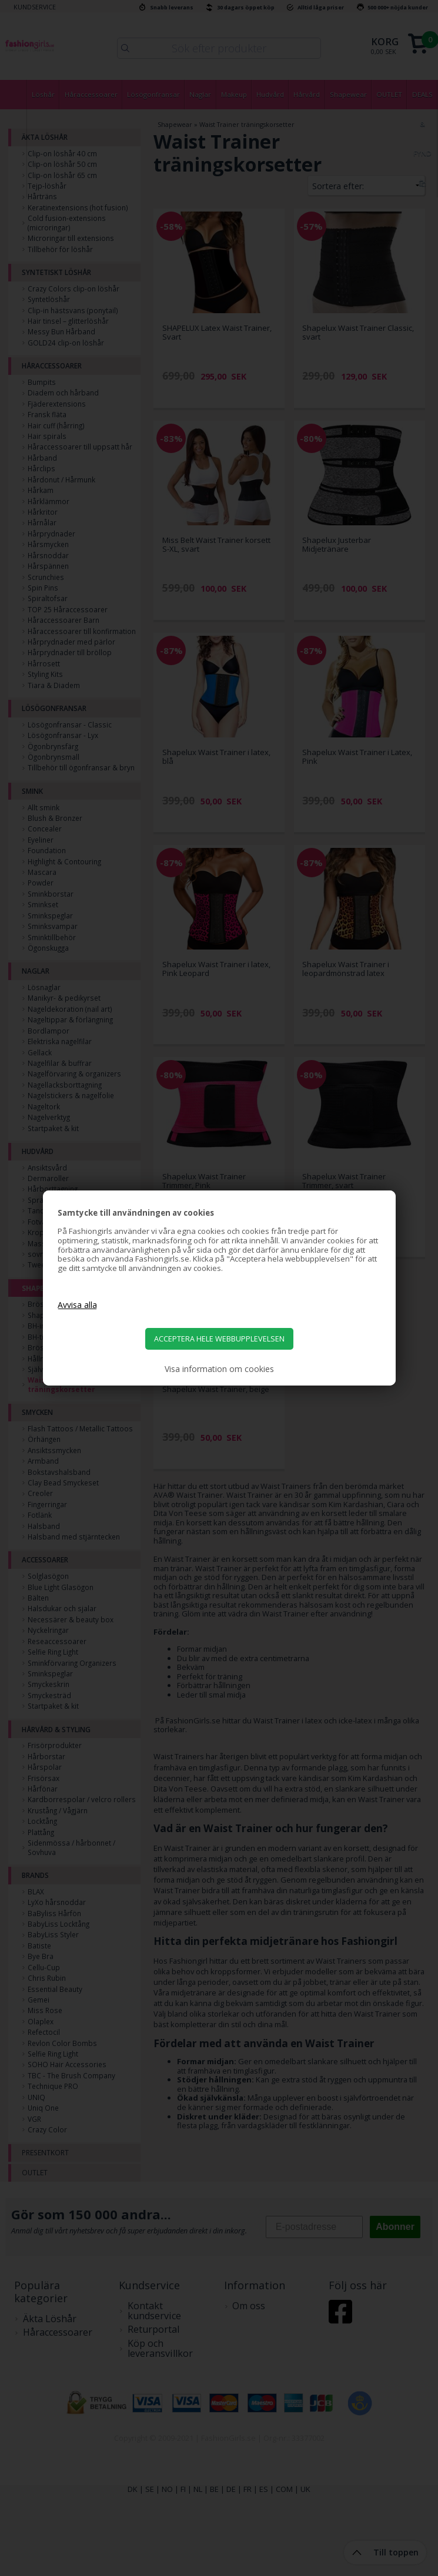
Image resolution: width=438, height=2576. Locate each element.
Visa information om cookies (219, 1369)
